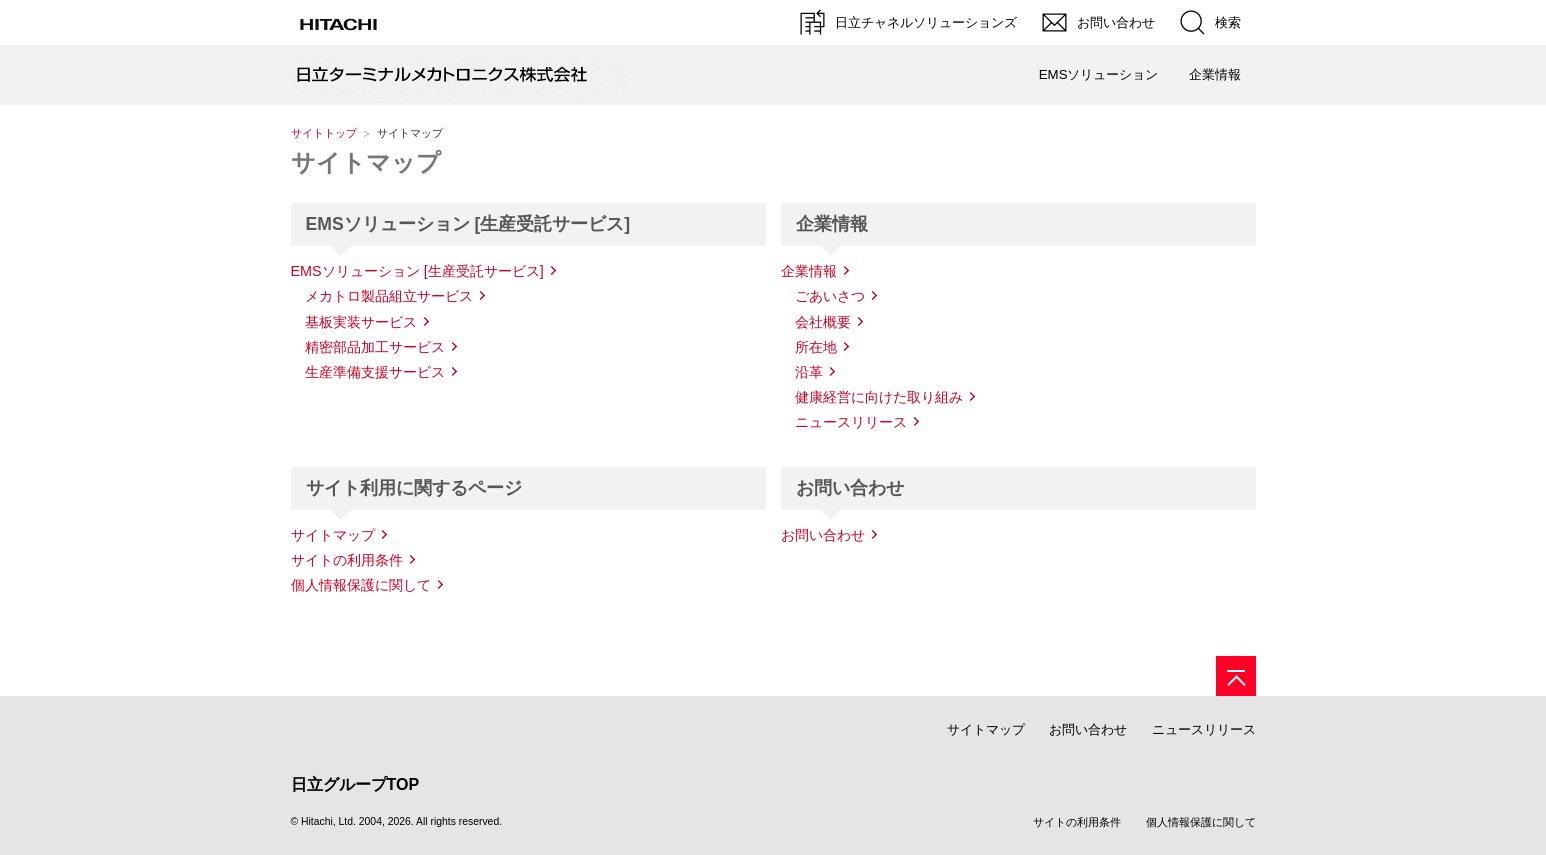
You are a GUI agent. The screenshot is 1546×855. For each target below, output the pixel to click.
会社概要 (823, 322)
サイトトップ (324, 133)
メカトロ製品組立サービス (389, 296)
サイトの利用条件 (347, 560)
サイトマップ (366, 162)
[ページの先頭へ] (1236, 676)
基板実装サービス (361, 322)
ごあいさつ (830, 296)
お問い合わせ (823, 535)
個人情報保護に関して (361, 585)
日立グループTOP (355, 784)
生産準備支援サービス (375, 372)
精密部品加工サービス (375, 347)
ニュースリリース (851, 422)
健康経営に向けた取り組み (879, 397)
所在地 (816, 347)
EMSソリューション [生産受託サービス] (417, 271)
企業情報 (809, 271)
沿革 (809, 372)
